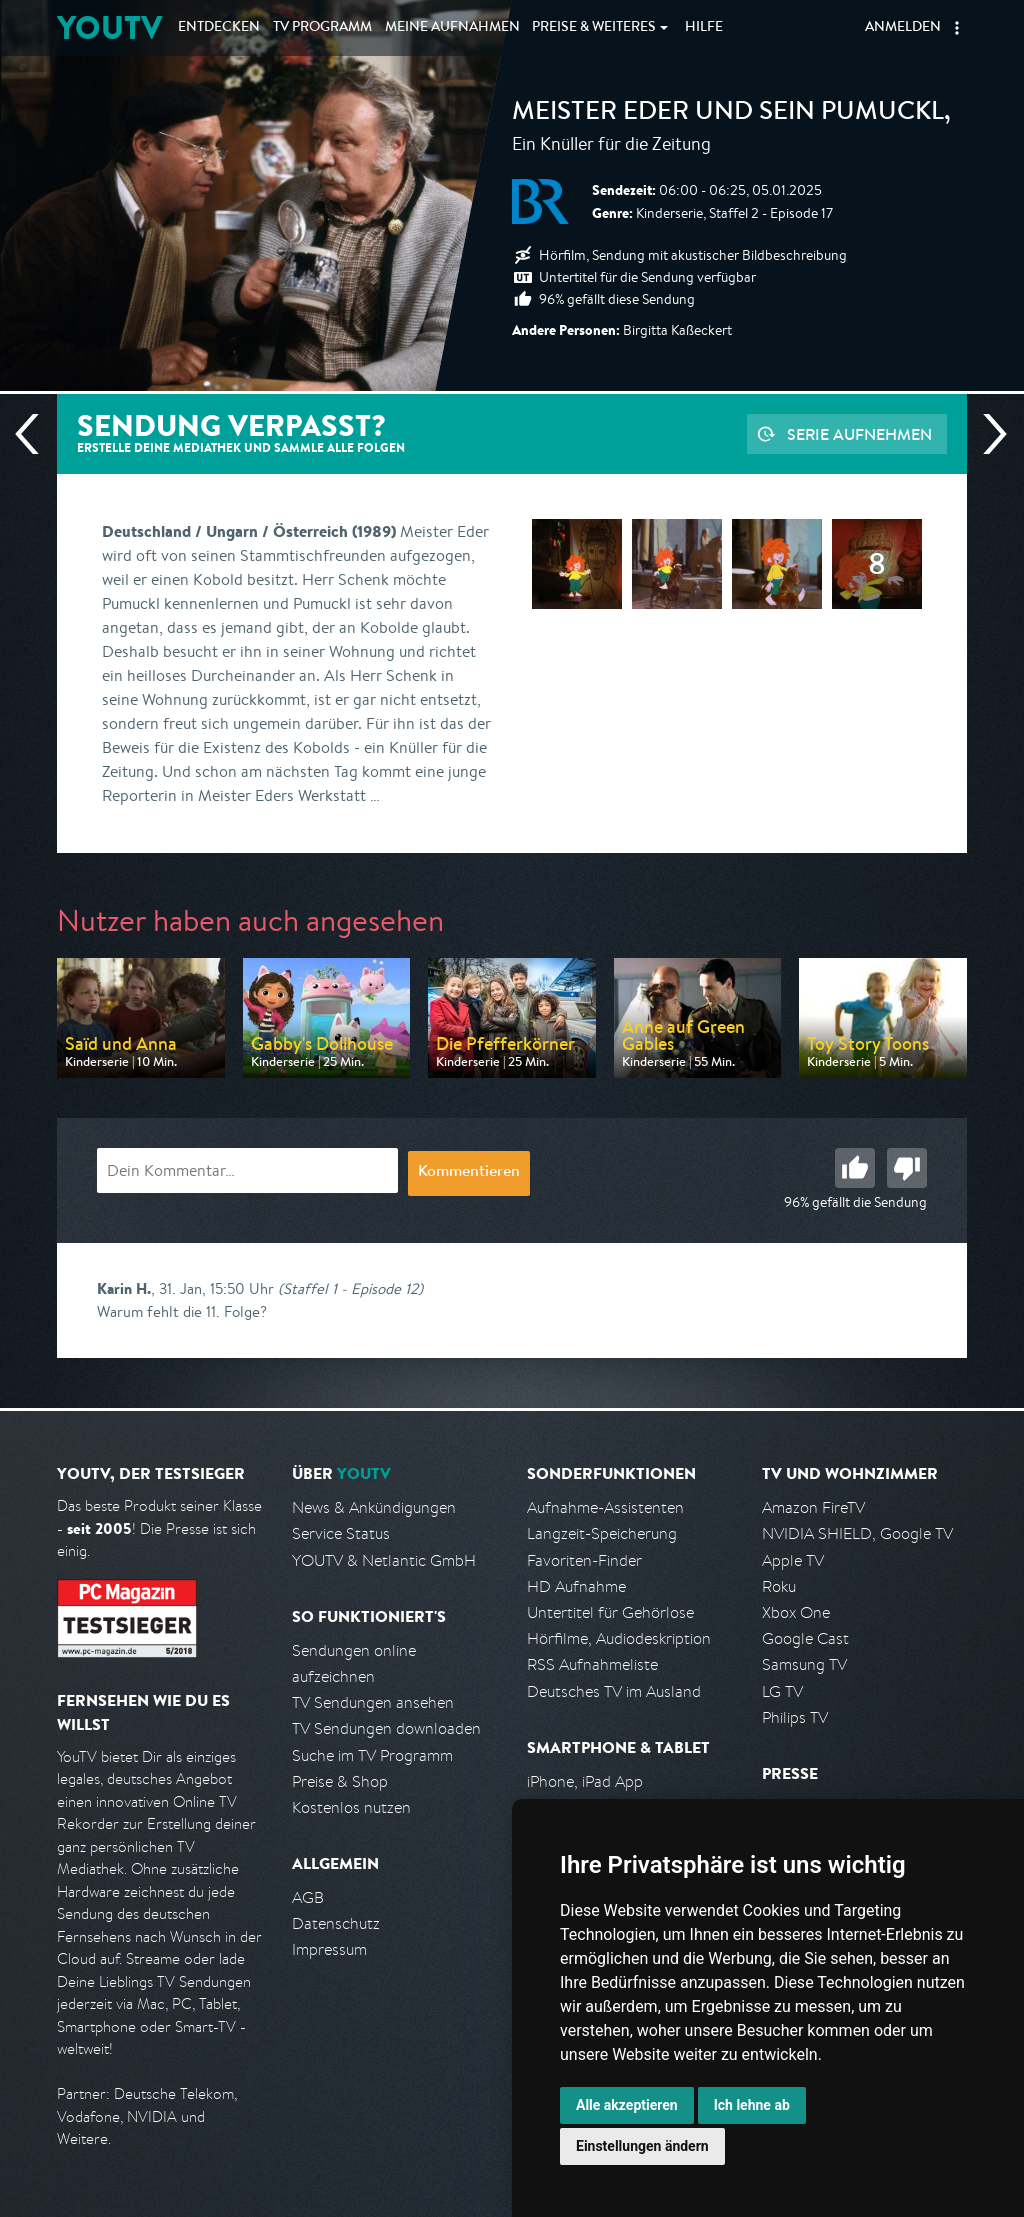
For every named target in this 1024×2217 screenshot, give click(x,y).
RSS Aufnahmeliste (592, 1664)
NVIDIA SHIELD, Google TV (857, 1533)
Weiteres (594, 28)
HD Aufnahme (576, 1586)
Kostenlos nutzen (351, 1807)
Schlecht (907, 1168)
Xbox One (796, 1612)
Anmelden (903, 28)
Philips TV (795, 1717)
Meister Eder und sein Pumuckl (728, 114)
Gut (855, 1168)
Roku (779, 1586)
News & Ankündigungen (374, 1507)
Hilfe (704, 28)
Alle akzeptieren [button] (627, 2105)
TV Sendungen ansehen (373, 1702)
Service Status (341, 1533)
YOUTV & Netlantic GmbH (384, 1560)
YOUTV (109, 27)
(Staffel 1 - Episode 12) (350, 1288)
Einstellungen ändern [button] (642, 2146)
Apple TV (793, 1560)
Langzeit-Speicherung (602, 1533)
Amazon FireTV (813, 1507)
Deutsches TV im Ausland (614, 1691)
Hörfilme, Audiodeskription (619, 1638)
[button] (957, 28)
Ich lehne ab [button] (752, 2105)
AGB (308, 1897)
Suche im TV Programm (372, 1755)
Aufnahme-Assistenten (605, 1507)
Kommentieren (469, 1173)
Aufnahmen (452, 28)
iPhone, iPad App (585, 1781)
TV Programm (322, 28)
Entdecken (219, 28)
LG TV (782, 1691)
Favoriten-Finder (584, 1560)
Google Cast (805, 1638)
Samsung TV (804, 1664)
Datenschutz (336, 1923)
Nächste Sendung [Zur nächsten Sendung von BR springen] (987, 434)
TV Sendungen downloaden (386, 1728)
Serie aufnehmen (859, 434)
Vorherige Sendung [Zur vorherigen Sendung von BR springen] (35, 434)
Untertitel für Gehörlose (610, 1612)
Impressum (329, 1949)
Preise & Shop (340, 1781)
